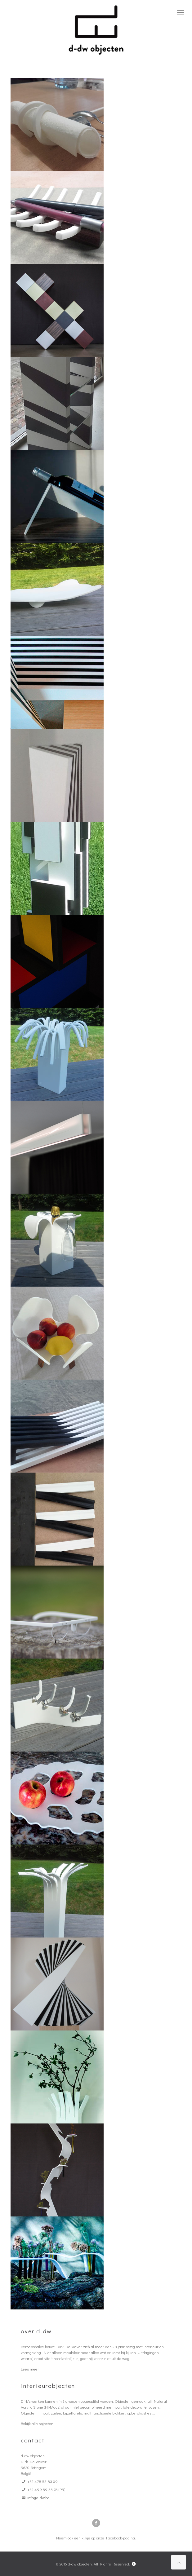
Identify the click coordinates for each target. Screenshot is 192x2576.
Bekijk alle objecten (37, 2423)
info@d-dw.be (38, 2497)
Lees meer (30, 2368)
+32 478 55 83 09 (42, 2481)
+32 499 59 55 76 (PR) (46, 2489)
